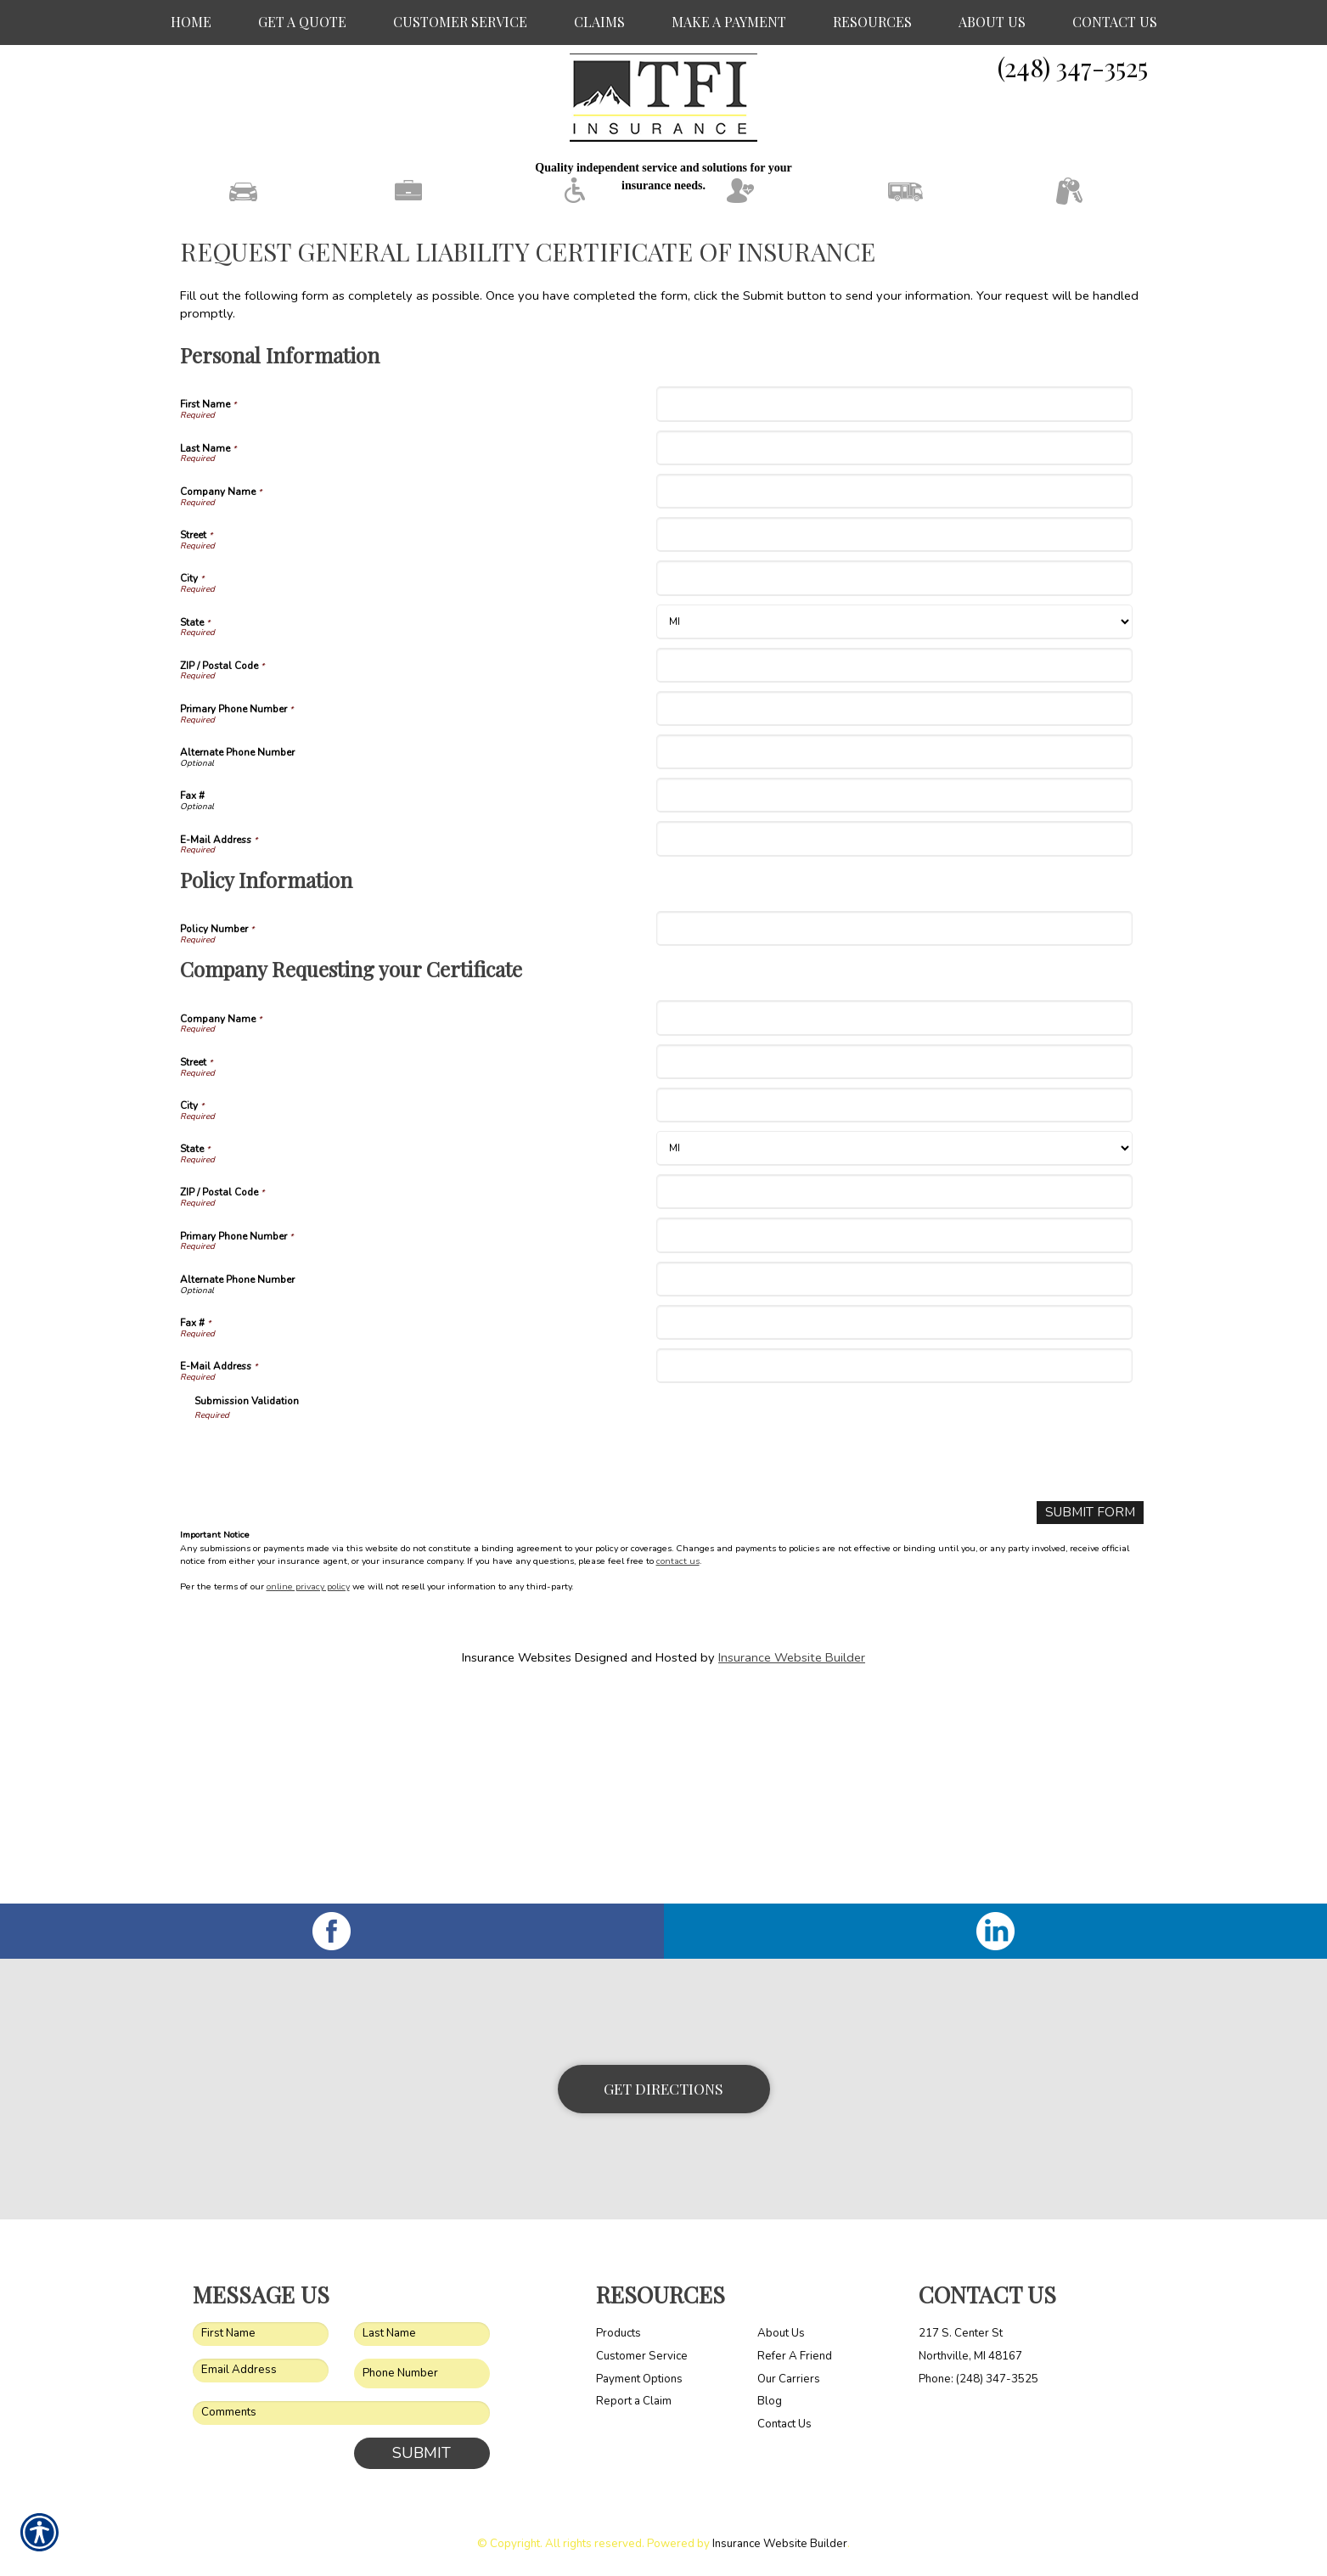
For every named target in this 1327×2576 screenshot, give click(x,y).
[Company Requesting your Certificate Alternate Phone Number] (894, 1491)
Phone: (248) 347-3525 (978, 2378)
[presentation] (323, 1667)
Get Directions (663, 2088)
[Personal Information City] (894, 790)
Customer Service (642, 2356)
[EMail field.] (261, 2370)
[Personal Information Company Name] (894, 703)
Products (618, 2333)
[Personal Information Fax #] (894, 1007)
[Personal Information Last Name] (894, 660)
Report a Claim (634, 2401)
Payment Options (639, 2378)
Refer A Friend (794, 2356)
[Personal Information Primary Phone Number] (894, 920)
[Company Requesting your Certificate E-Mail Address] (894, 1578)
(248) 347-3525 (1073, 67)
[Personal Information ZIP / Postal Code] (894, 877)
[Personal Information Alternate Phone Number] (894, 964)
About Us (781, 2333)
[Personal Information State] (894, 834)
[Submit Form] (1094, 1724)
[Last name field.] (422, 2334)
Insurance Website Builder (791, 1868)
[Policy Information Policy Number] (894, 1140)
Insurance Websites (516, 1868)
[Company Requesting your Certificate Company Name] (894, 1230)
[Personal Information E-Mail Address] (894, 1051)
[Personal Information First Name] (894, 616)
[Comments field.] (341, 2413)
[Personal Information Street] (894, 746)
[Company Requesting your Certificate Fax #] (894, 1534)
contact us (678, 1772)
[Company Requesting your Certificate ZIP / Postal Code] (894, 1403)
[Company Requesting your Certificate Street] (894, 1274)
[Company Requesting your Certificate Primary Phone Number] (894, 1448)
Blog (769, 2401)
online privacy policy (308, 1798)
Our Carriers (788, 2378)
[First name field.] (261, 2334)
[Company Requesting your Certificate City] (894, 1317)
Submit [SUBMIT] (421, 2453)
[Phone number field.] (422, 2373)
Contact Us (784, 2424)
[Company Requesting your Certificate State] (894, 1360)
